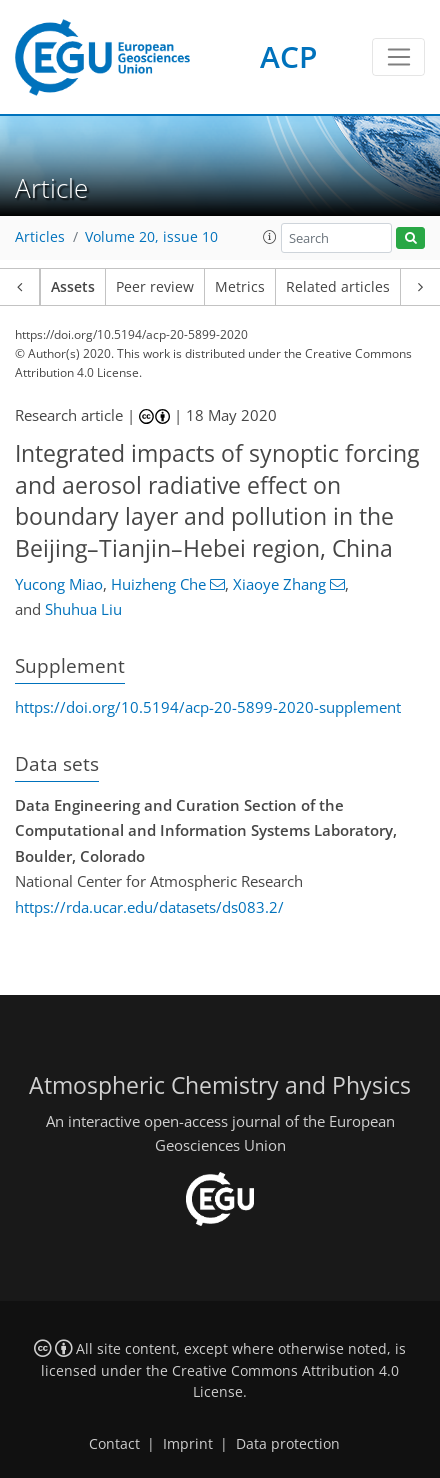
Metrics (240, 287)
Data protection (288, 1444)
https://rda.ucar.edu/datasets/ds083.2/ (149, 907)
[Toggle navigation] (398, 57)
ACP (288, 56)
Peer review (155, 287)
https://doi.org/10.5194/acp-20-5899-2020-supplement (208, 707)
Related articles (338, 287)
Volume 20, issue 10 (151, 237)
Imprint (188, 1444)
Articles (40, 237)
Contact (114, 1444)
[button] (270, 237)
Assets (73, 287)
